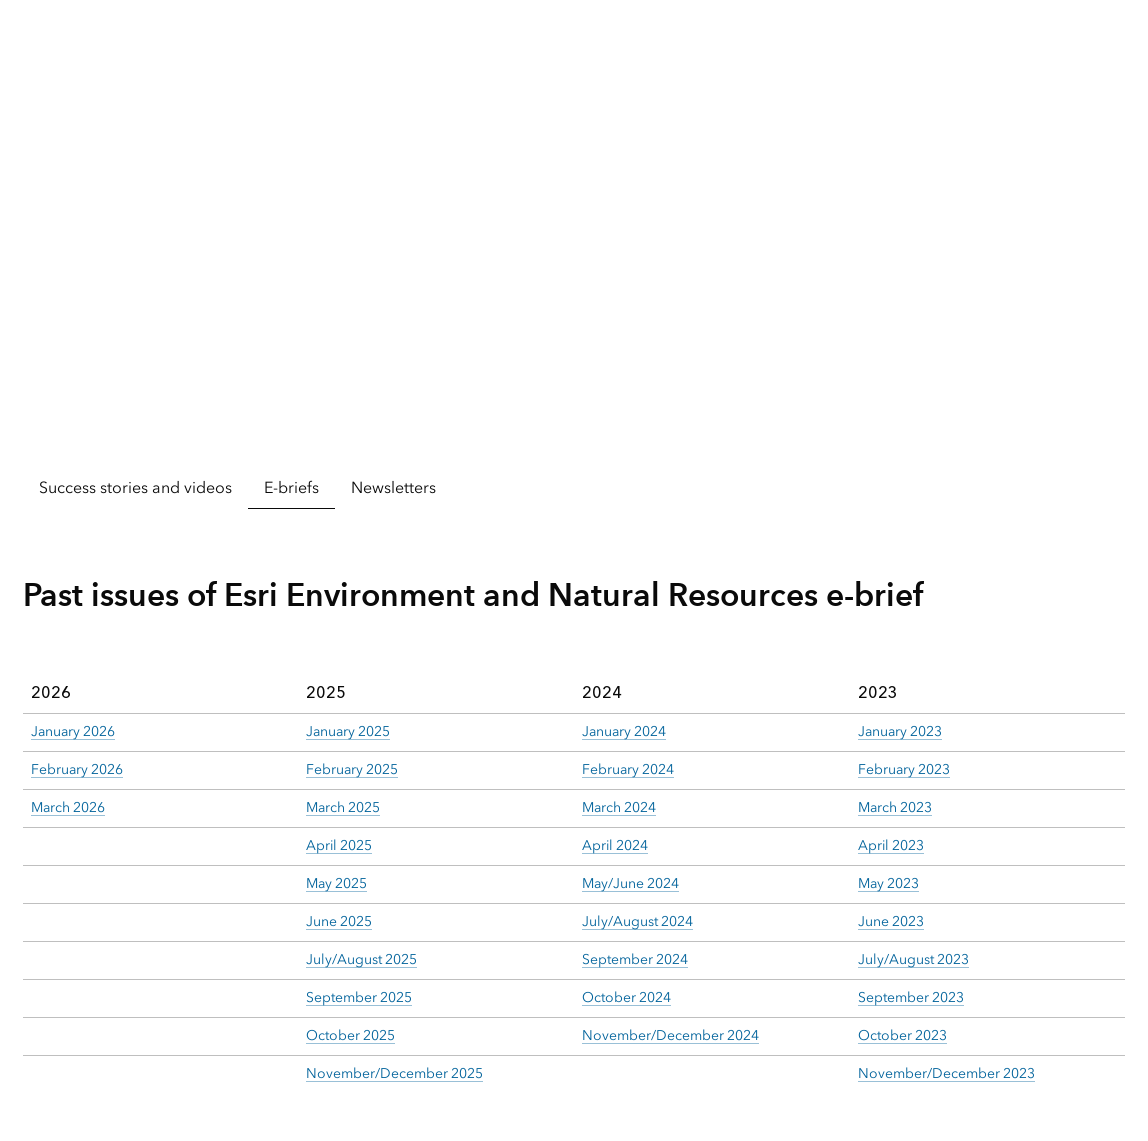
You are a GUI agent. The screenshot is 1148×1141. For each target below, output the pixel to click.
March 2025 (343, 807)
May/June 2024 (630, 883)
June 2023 (891, 921)
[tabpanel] (574, 809)
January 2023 (900, 731)
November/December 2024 (670, 1035)
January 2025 (348, 731)
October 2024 (626, 997)
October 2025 (350, 1035)
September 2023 (911, 997)
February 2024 (628, 769)
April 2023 (891, 845)
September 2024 (635, 959)
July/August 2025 (361, 959)
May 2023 (888, 883)
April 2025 (339, 845)
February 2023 (904, 769)
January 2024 (624, 731)
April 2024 (615, 845)
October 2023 (902, 1035)
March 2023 (895, 807)
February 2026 (77, 769)
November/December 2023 (946, 1073)
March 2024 (619, 807)
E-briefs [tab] (291, 487)
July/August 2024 (637, 921)
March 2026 (68, 807)
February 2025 (352, 769)
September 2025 (359, 997)
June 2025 (339, 921)
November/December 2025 (394, 1073)
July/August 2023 (913, 959)
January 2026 (73, 731)
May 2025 (336, 883)
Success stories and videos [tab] (135, 487)
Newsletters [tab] (393, 487)
